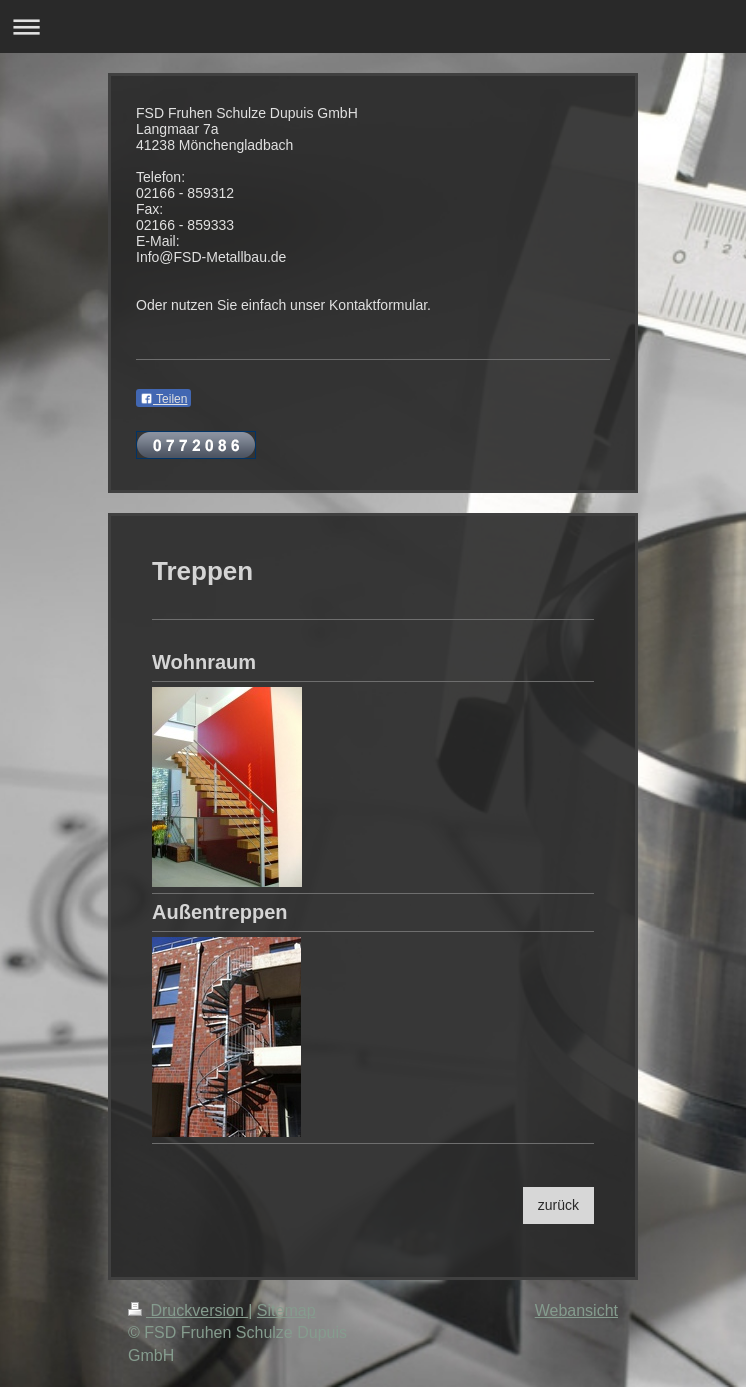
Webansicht (576, 1310)
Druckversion (188, 1310)
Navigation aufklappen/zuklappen (373, 26)
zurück (558, 1205)
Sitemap (286, 1310)
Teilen (163, 399)
